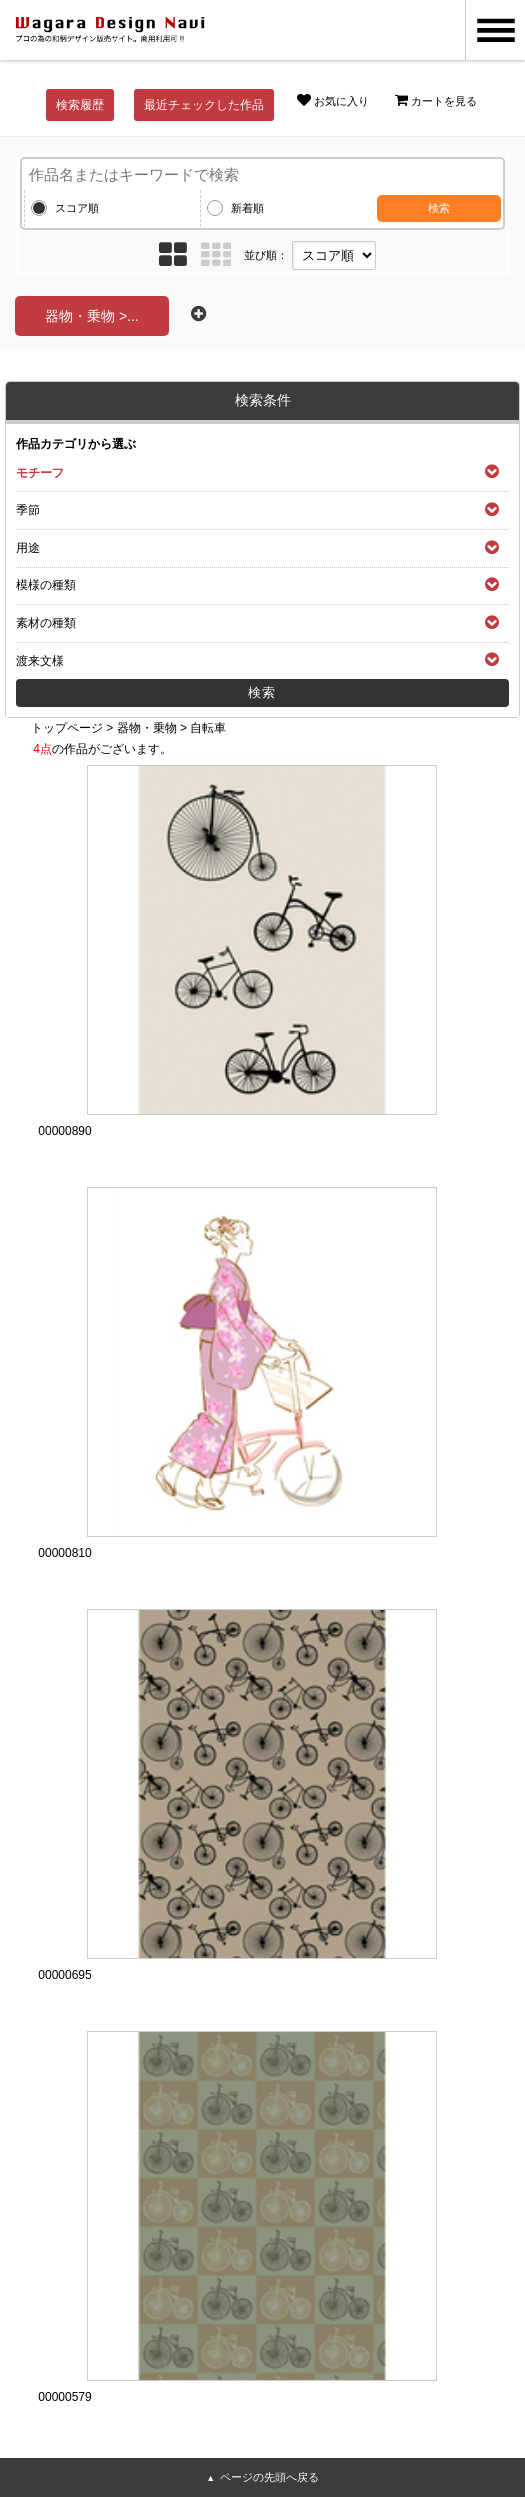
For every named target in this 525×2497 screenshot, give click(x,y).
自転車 (208, 728)
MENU (495, 30)
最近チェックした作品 (204, 105)
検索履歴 (80, 105)
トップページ (67, 728)
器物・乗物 (147, 728)
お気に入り (333, 100)
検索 (439, 208)
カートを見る (436, 100)
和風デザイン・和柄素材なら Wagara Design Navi (110, 30)
